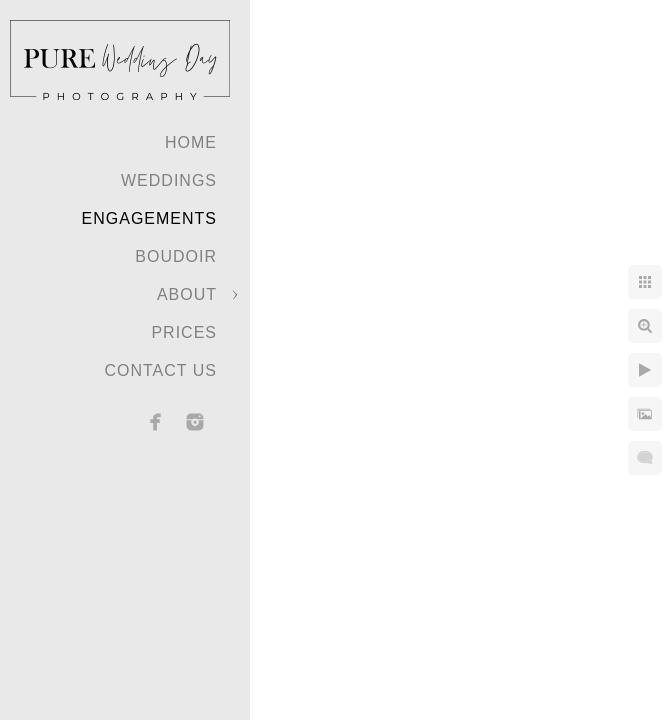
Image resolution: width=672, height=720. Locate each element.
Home (191, 142)
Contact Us (160, 370)
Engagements (149, 218)
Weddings (169, 180)
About (187, 294)
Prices (184, 332)
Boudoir (176, 256)
